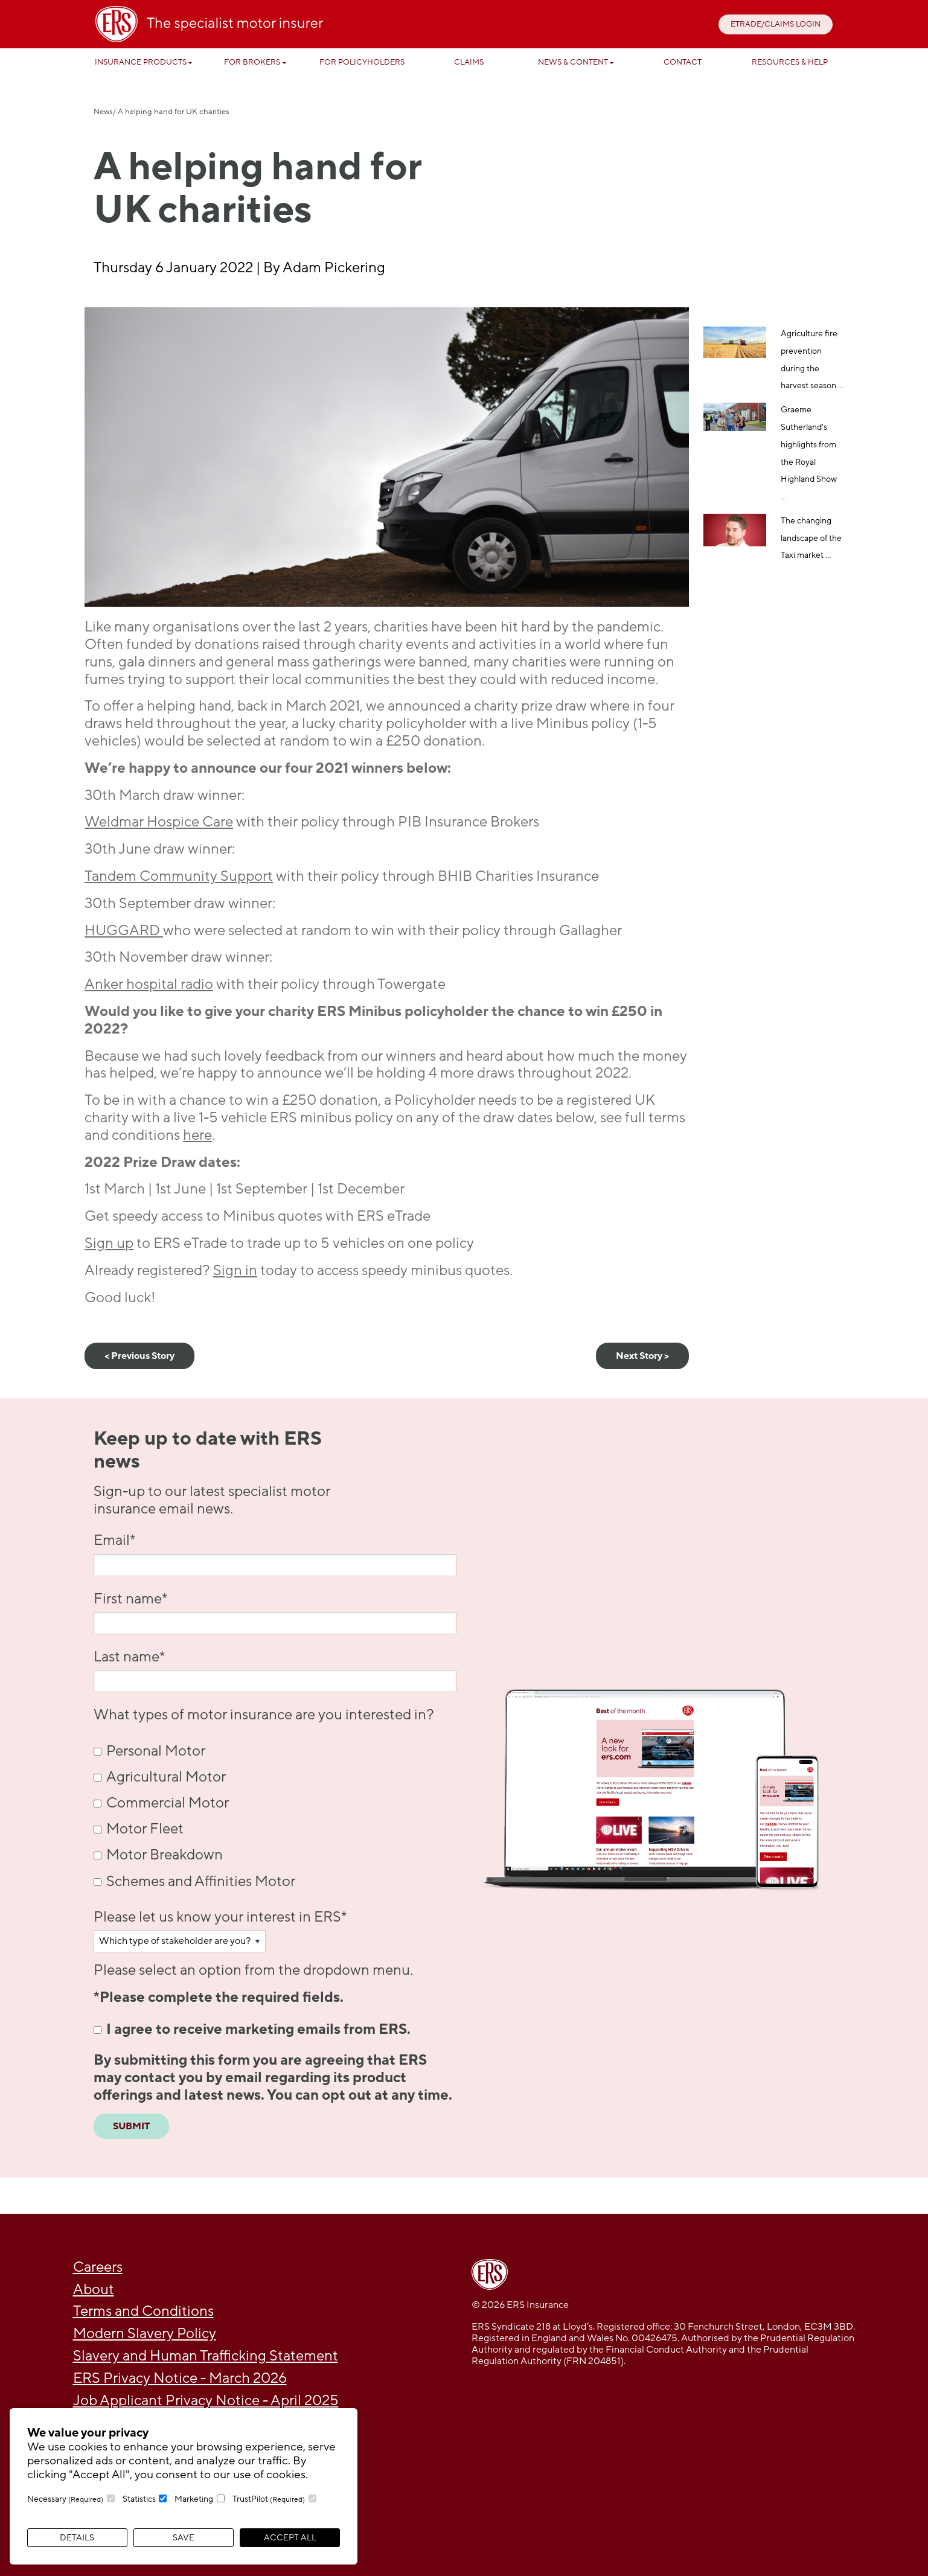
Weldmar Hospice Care (159, 822)
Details (77, 2537)
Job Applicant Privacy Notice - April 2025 (206, 2400)
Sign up (109, 1243)
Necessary (65, 2499)
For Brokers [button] (252, 62)
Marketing (193, 2499)
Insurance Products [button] (141, 62)
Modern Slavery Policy (144, 2333)
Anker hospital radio (149, 984)
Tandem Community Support (179, 876)
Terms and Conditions (143, 2311)
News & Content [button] (573, 62)
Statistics (139, 2499)
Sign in (235, 1270)
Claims (469, 62)
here (197, 1135)
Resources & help (790, 62)
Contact (683, 62)
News (103, 112)
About (93, 2289)
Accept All (290, 2537)
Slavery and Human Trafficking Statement (205, 2356)
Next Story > (642, 1356)
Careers (98, 2267)
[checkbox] (275, 1816)
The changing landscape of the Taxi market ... (811, 538)
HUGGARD (124, 930)
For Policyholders (362, 62)
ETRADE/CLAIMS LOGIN (776, 24)
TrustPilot (268, 2499)
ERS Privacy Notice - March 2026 (180, 2378)
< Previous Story (139, 1356)
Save (183, 2537)
